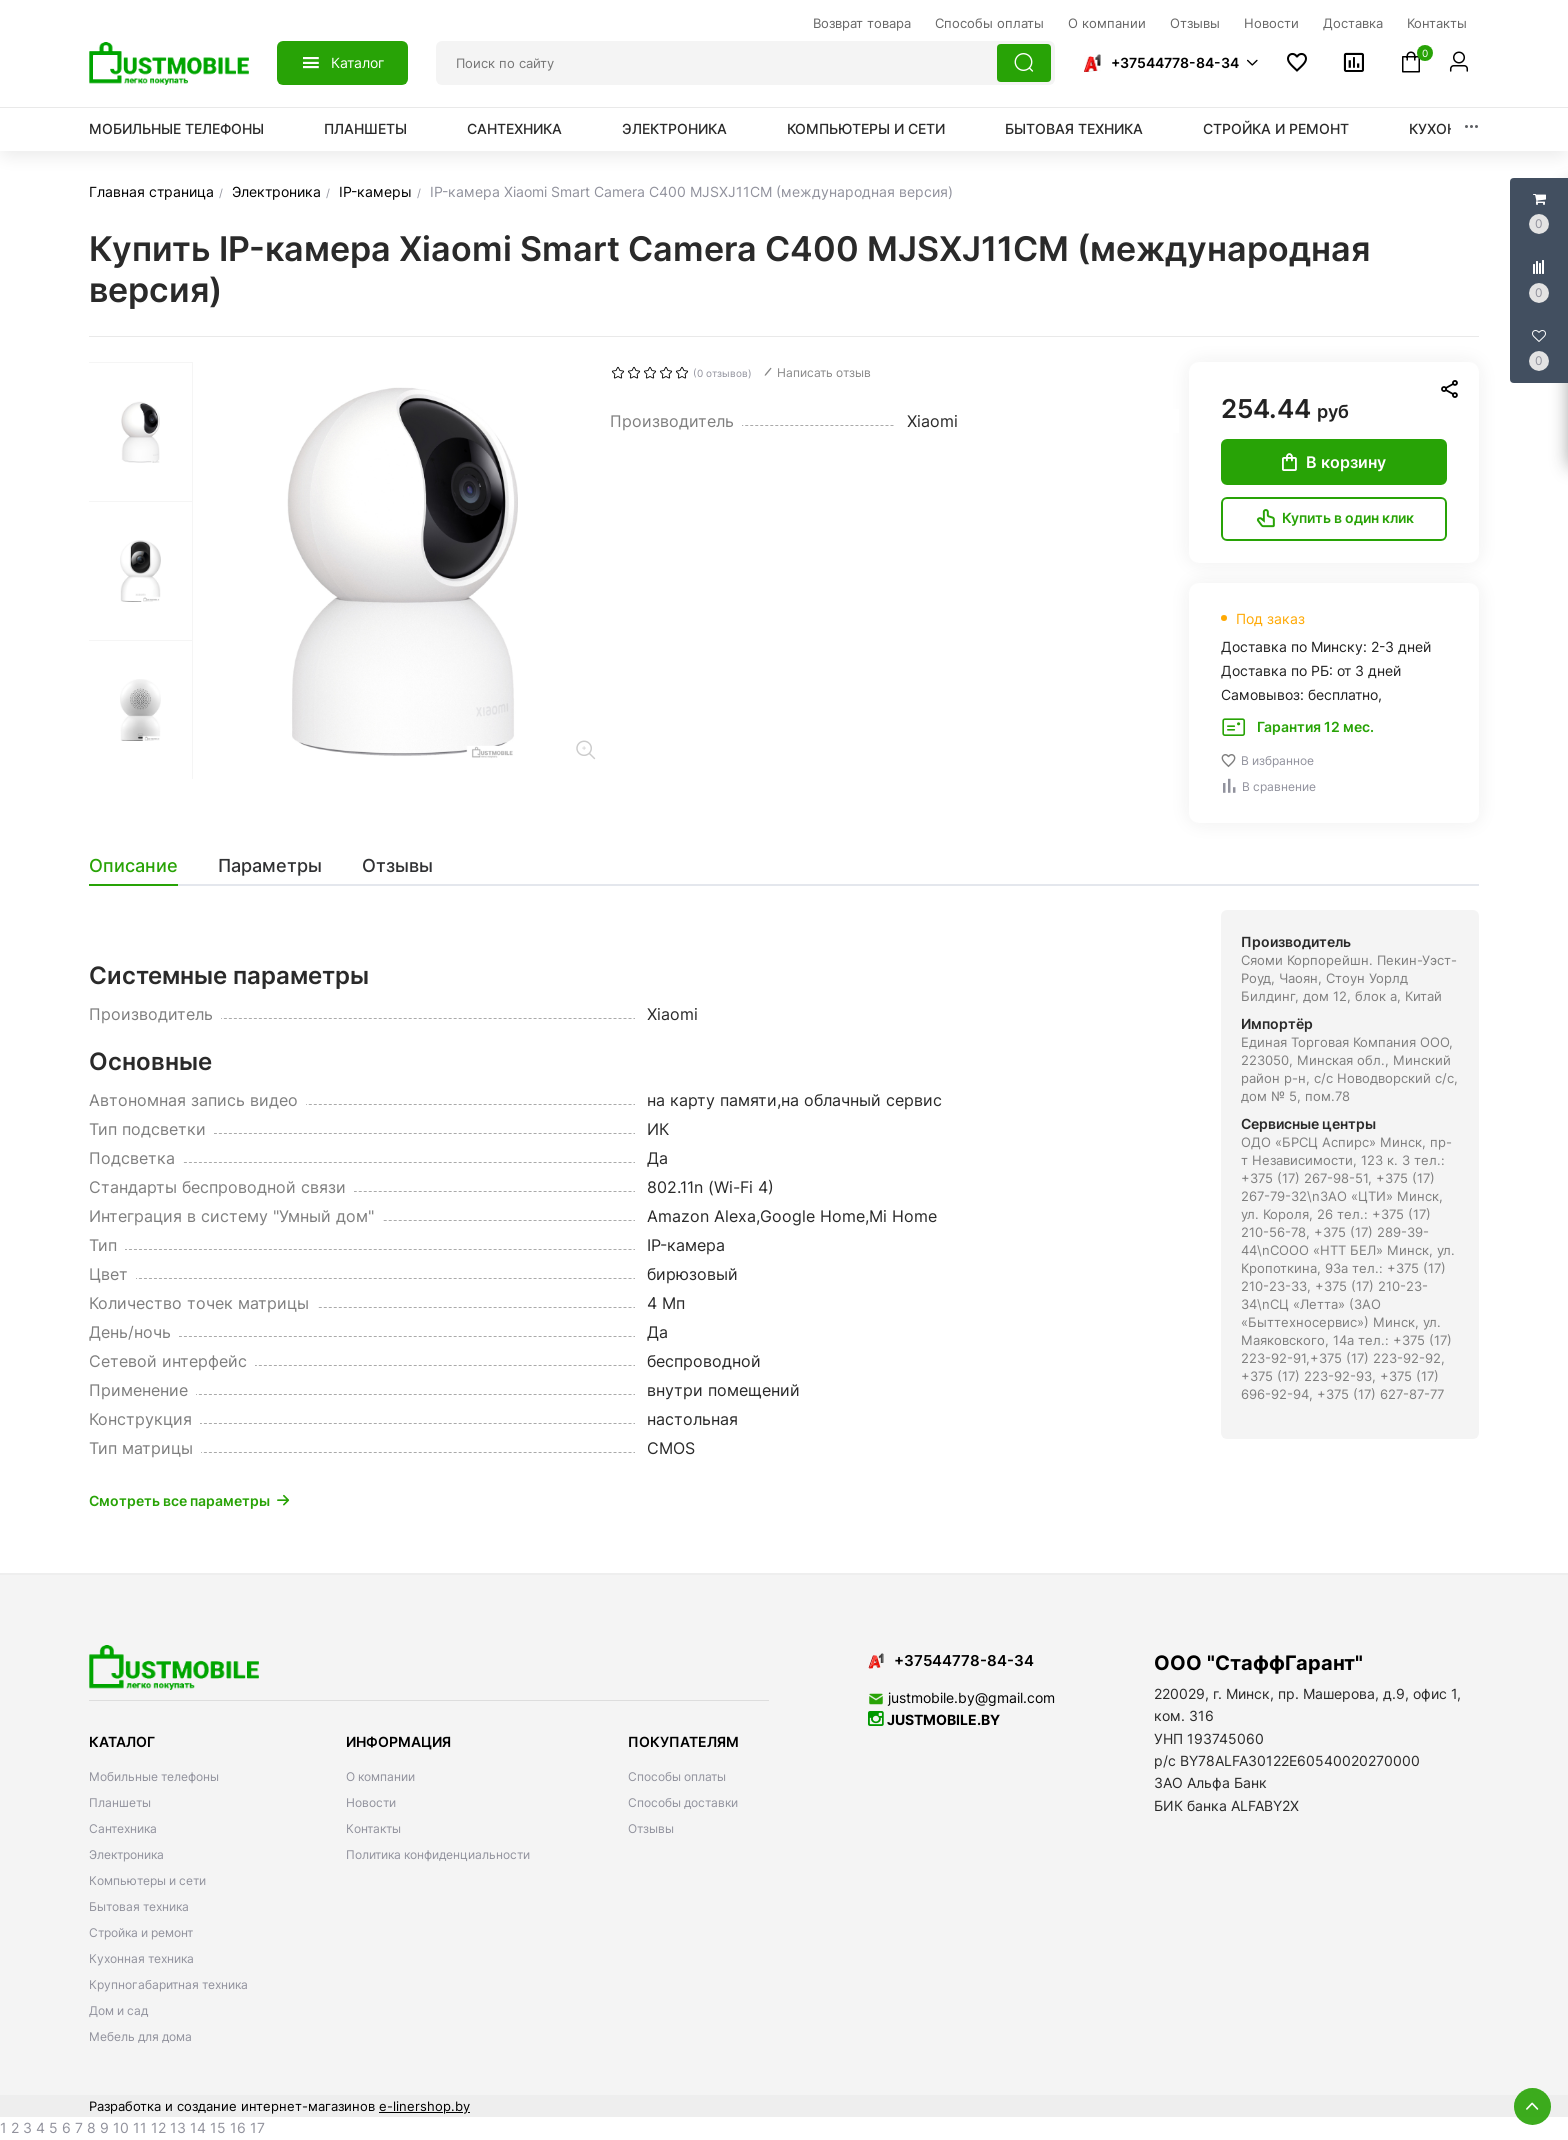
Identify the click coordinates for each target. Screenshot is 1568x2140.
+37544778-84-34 (1175, 62)
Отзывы (651, 1828)
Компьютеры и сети (866, 128)
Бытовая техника (1074, 128)
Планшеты (365, 128)
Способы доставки (683, 1802)
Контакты (373, 1828)
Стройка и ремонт (1276, 128)
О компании (380, 1776)
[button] (1170, 63)
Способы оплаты (677, 1776)
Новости (371, 1802)
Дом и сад (118, 2010)
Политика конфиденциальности (438, 1854)
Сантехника (514, 128)
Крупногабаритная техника (168, 1984)
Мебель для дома (140, 2036)
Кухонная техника (141, 1958)
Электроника (674, 128)
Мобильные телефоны (176, 128)
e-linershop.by (424, 2106)
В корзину (1334, 462)
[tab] (143, 866)
